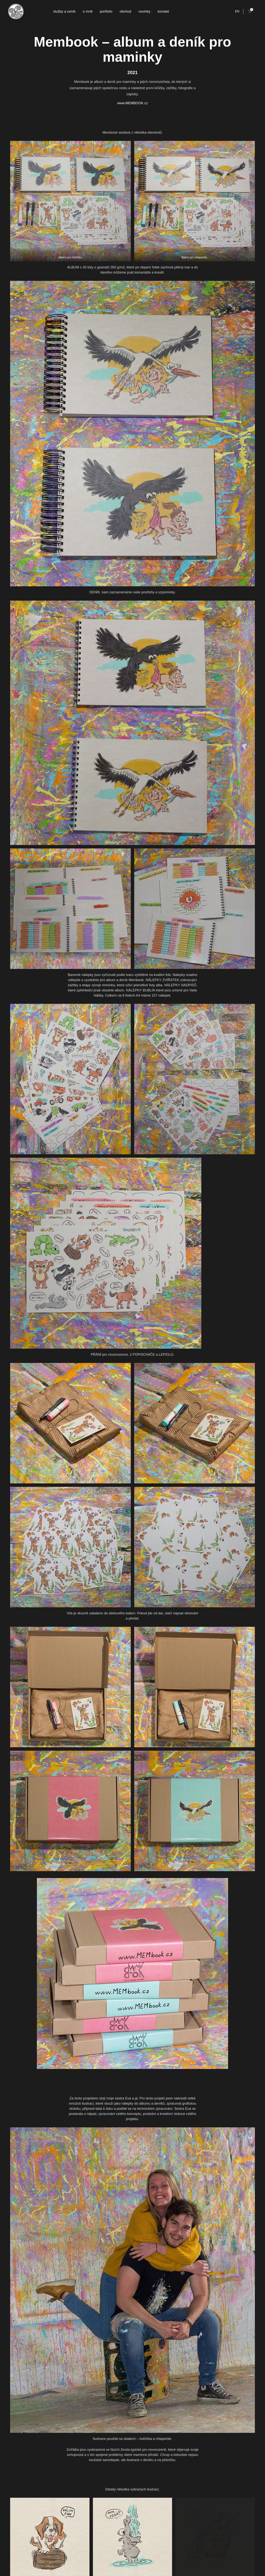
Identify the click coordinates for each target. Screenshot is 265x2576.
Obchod (125, 11)
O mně (88, 11)
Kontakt (163, 11)
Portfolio (106, 11)
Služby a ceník (64, 11)
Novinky (144, 11)
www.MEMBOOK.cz (132, 103)
